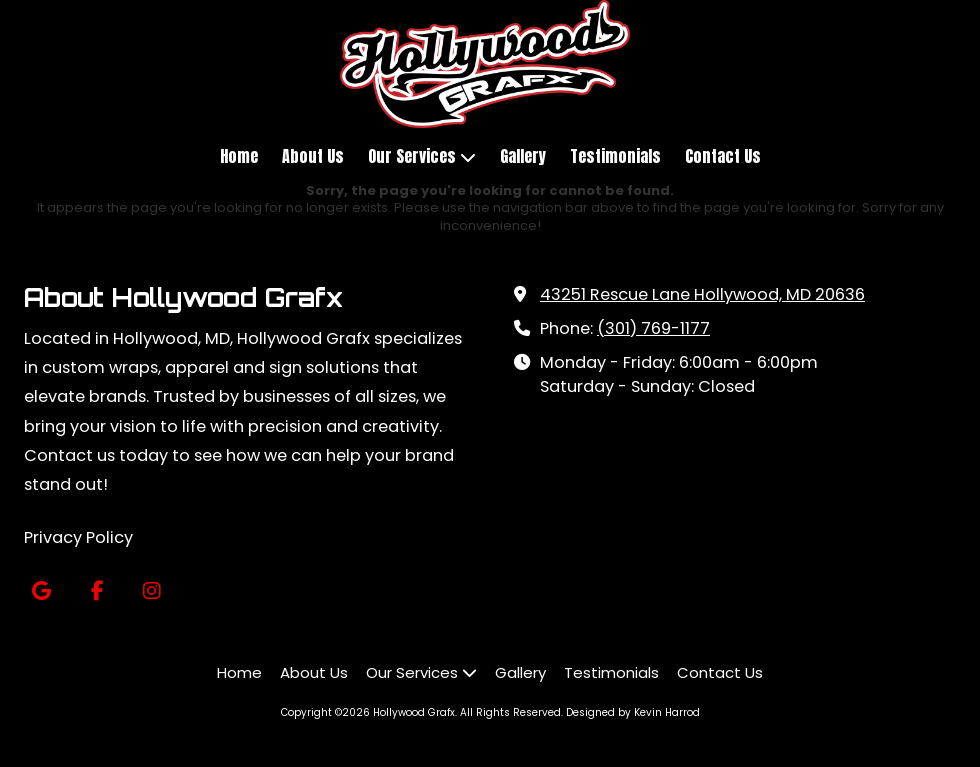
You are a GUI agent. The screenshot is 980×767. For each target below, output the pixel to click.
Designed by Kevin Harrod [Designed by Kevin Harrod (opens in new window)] (633, 712)
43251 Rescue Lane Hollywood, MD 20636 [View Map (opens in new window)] (702, 294)
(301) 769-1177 (653, 328)
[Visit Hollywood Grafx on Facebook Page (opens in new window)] (96, 591)
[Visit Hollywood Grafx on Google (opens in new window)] (41, 591)
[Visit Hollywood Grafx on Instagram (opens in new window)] (151, 591)
